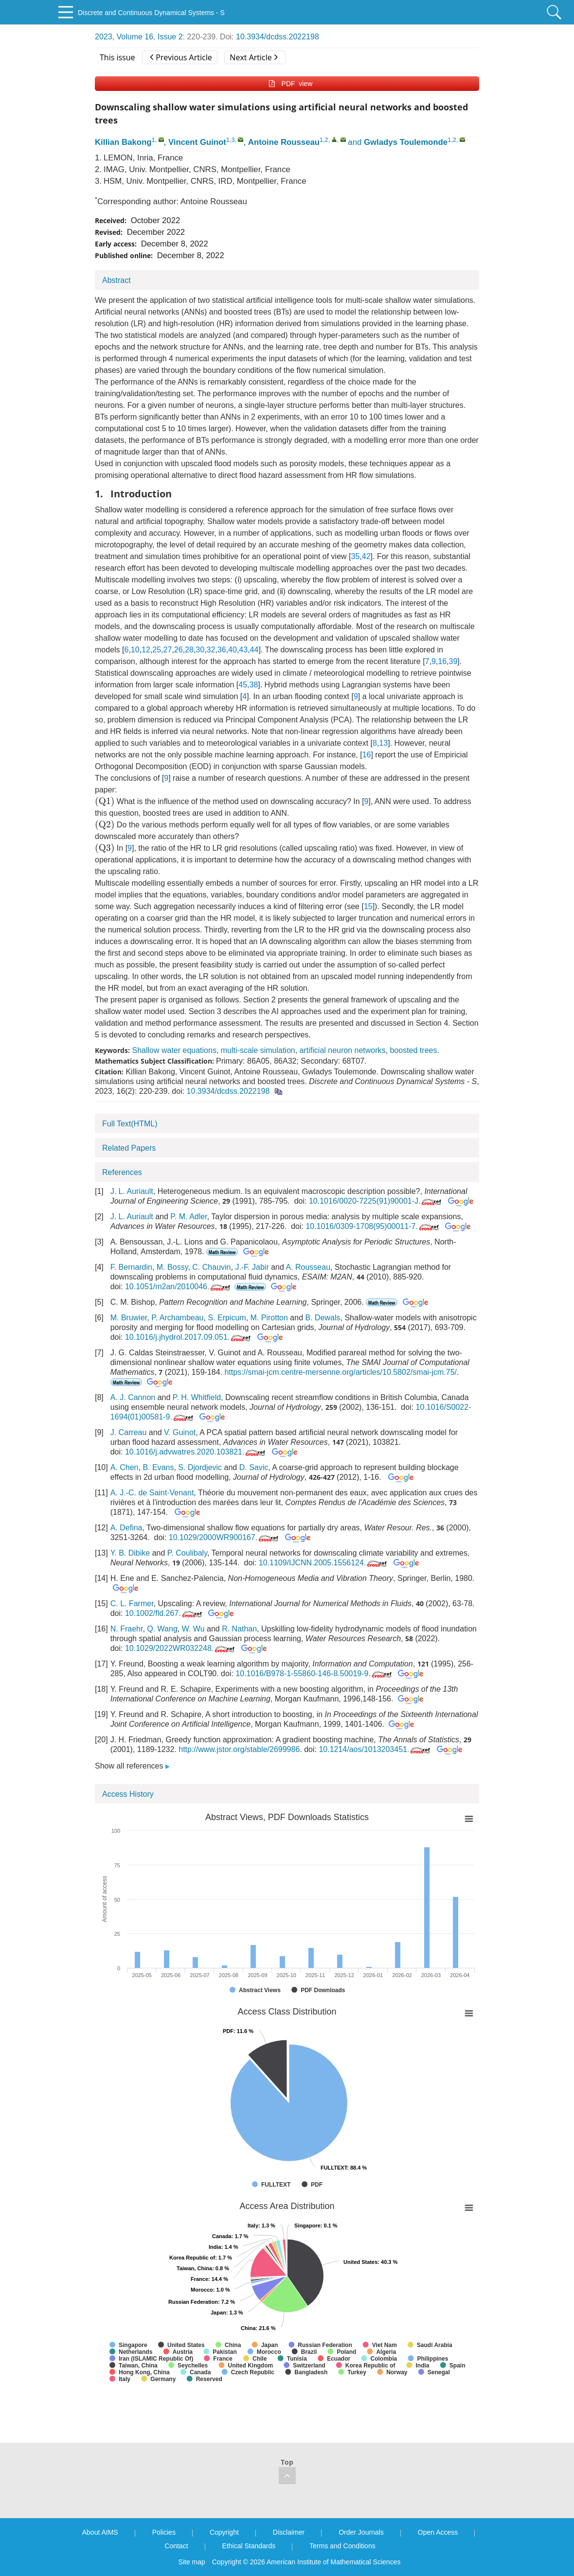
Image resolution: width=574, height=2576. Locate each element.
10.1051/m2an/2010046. (178, 1286)
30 (200, 650)
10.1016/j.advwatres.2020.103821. (196, 1452)
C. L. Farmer (132, 1603)
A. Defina (126, 1528)
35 (355, 556)
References (122, 1172)
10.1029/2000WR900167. (224, 1537)
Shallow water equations (174, 1050)
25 (156, 650)
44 (254, 650)
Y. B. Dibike (130, 1553)
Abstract (116, 280)
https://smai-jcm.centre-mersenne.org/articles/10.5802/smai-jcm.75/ (340, 1372)
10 (135, 650)
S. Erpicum (227, 1318)
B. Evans (158, 1467)
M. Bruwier (128, 1318)
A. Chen (124, 1467)
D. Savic (254, 1467)
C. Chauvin (211, 1267)
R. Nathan (239, 1629)
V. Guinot (180, 1432)
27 (167, 650)
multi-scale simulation (258, 1050)
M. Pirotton (269, 1318)
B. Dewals (322, 1318)
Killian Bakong (123, 142)
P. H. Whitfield (197, 1397)
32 (211, 650)
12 (146, 650)
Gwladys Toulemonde (406, 142)
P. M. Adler (188, 1216)
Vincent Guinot (197, 142)
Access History (128, 1794)
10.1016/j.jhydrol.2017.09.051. (188, 1337)
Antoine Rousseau (284, 142)
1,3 (230, 140)
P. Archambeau (177, 1318)
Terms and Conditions (342, 2546)
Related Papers (129, 1148)
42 (366, 556)
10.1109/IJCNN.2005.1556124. (324, 1563)
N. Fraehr (126, 1629)
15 (368, 906)
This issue (117, 57)
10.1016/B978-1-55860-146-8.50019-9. (314, 1673)
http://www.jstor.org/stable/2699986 (239, 1749)
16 (442, 661)
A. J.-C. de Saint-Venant (152, 1493)
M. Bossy (172, 1267)
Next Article (253, 57)
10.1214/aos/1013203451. (375, 1749)
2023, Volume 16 (124, 37)
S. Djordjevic (200, 1467)
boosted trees (413, 1050)
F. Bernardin (131, 1267)
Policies (164, 2532)
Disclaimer (289, 2532)
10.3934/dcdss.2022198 (277, 37)
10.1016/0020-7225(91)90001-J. (376, 1201)
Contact (176, 2546)
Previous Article (181, 57)
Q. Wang (162, 1629)
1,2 (324, 140)
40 (232, 650)
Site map (192, 2562)
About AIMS (100, 2532)
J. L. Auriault (131, 1191)
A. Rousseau (308, 1267)
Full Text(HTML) (130, 1124)
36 (221, 650)
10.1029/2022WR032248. (180, 1648)
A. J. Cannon (133, 1397)
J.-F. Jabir (252, 1267)
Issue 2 (170, 37)
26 (178, 650)
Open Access (438, 2532)
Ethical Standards (249, 2546)
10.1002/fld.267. (164, 1613)
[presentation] (104, 801)
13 (383, 743)
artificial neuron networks (343, 1050)
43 (243, 650)
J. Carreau (128, 1432)
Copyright (224, 2532)
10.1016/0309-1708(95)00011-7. (372, 1226)
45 (242, 685)
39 (453, 661)
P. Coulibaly (187, 1553)
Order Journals (361, 2532)
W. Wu (193, 1629)
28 (189, 650)
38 (253, 685)
